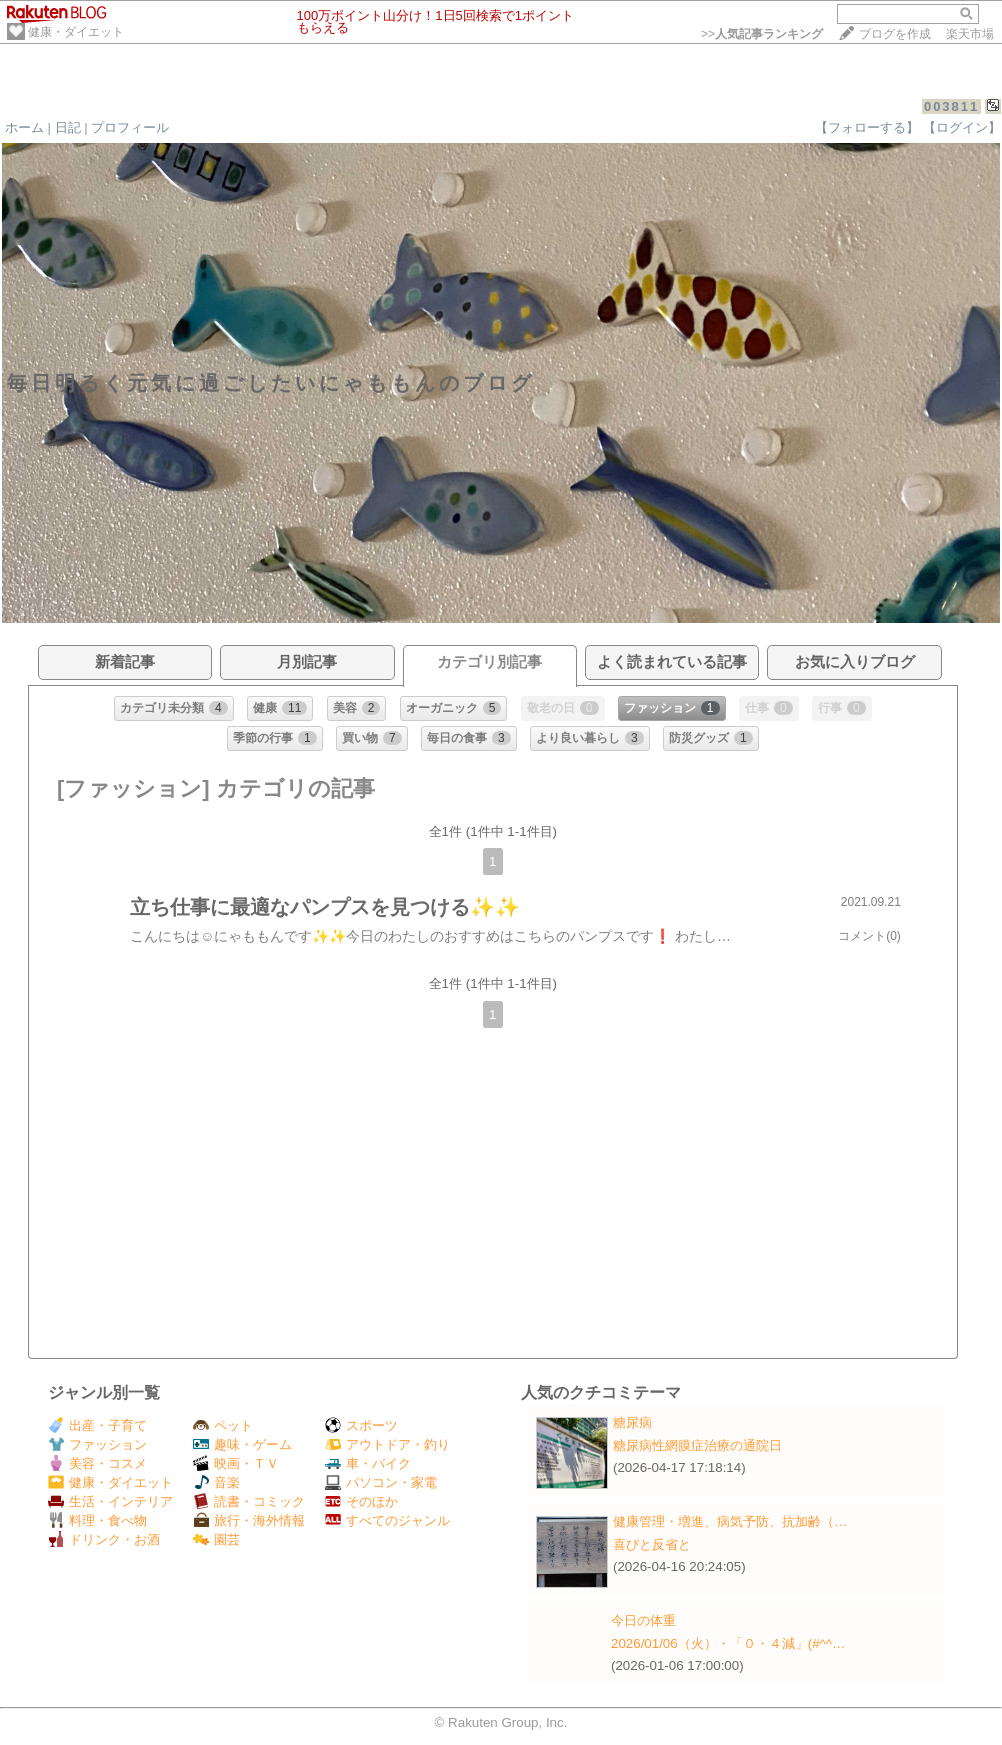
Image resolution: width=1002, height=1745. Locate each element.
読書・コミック (249, 1501)
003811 (951, 106)
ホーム (24, 127)
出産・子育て (97, 1425)
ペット (223, 1425)
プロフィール (130, 127)
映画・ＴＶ (236, 1463)
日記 (68, 127)
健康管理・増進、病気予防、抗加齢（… (730, 1521)
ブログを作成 (895, 34)
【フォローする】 (867, 127)
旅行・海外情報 (249, 1520)
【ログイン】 (962, 127)
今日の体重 (643, 1620)
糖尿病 (632, 1422)
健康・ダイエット (76, 32)
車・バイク (368, 1463)
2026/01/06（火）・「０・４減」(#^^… (728, 1643)
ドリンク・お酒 (104, 1539)
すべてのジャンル (387, 1520)
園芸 (216, 1539)
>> (762, 34)
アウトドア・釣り (387, 1444)
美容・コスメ (97, 1463)
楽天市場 (970, 34)
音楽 (216, 1482)
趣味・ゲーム (242, 1444)
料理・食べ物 (97, 1520)
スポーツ (361, 1425)
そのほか (361, 1501)
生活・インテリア (110, 1501)
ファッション (97, 1444)
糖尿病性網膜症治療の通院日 (697, 1445)
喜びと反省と (652, 1544)
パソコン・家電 (381, 1482)
